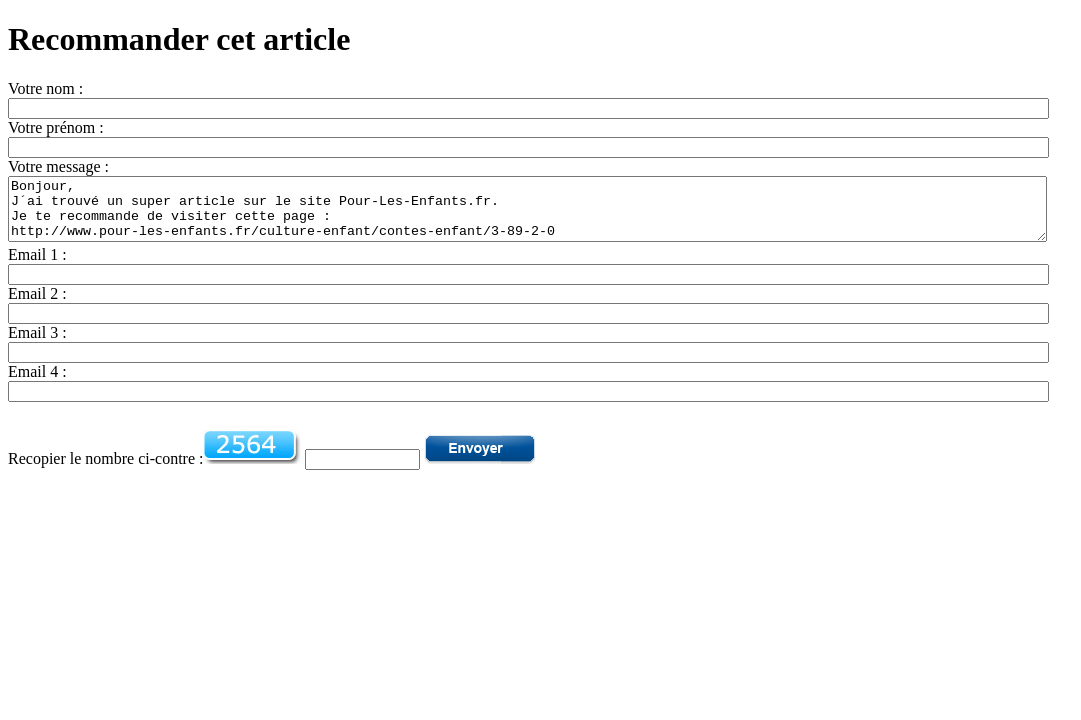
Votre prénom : (56, 127)
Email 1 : (37, 266)
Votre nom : (45, 88)
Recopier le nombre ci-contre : (105, 470)
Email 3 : (37, 344)
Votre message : (58, 166)
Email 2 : (37, 305)
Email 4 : (37, 383)
